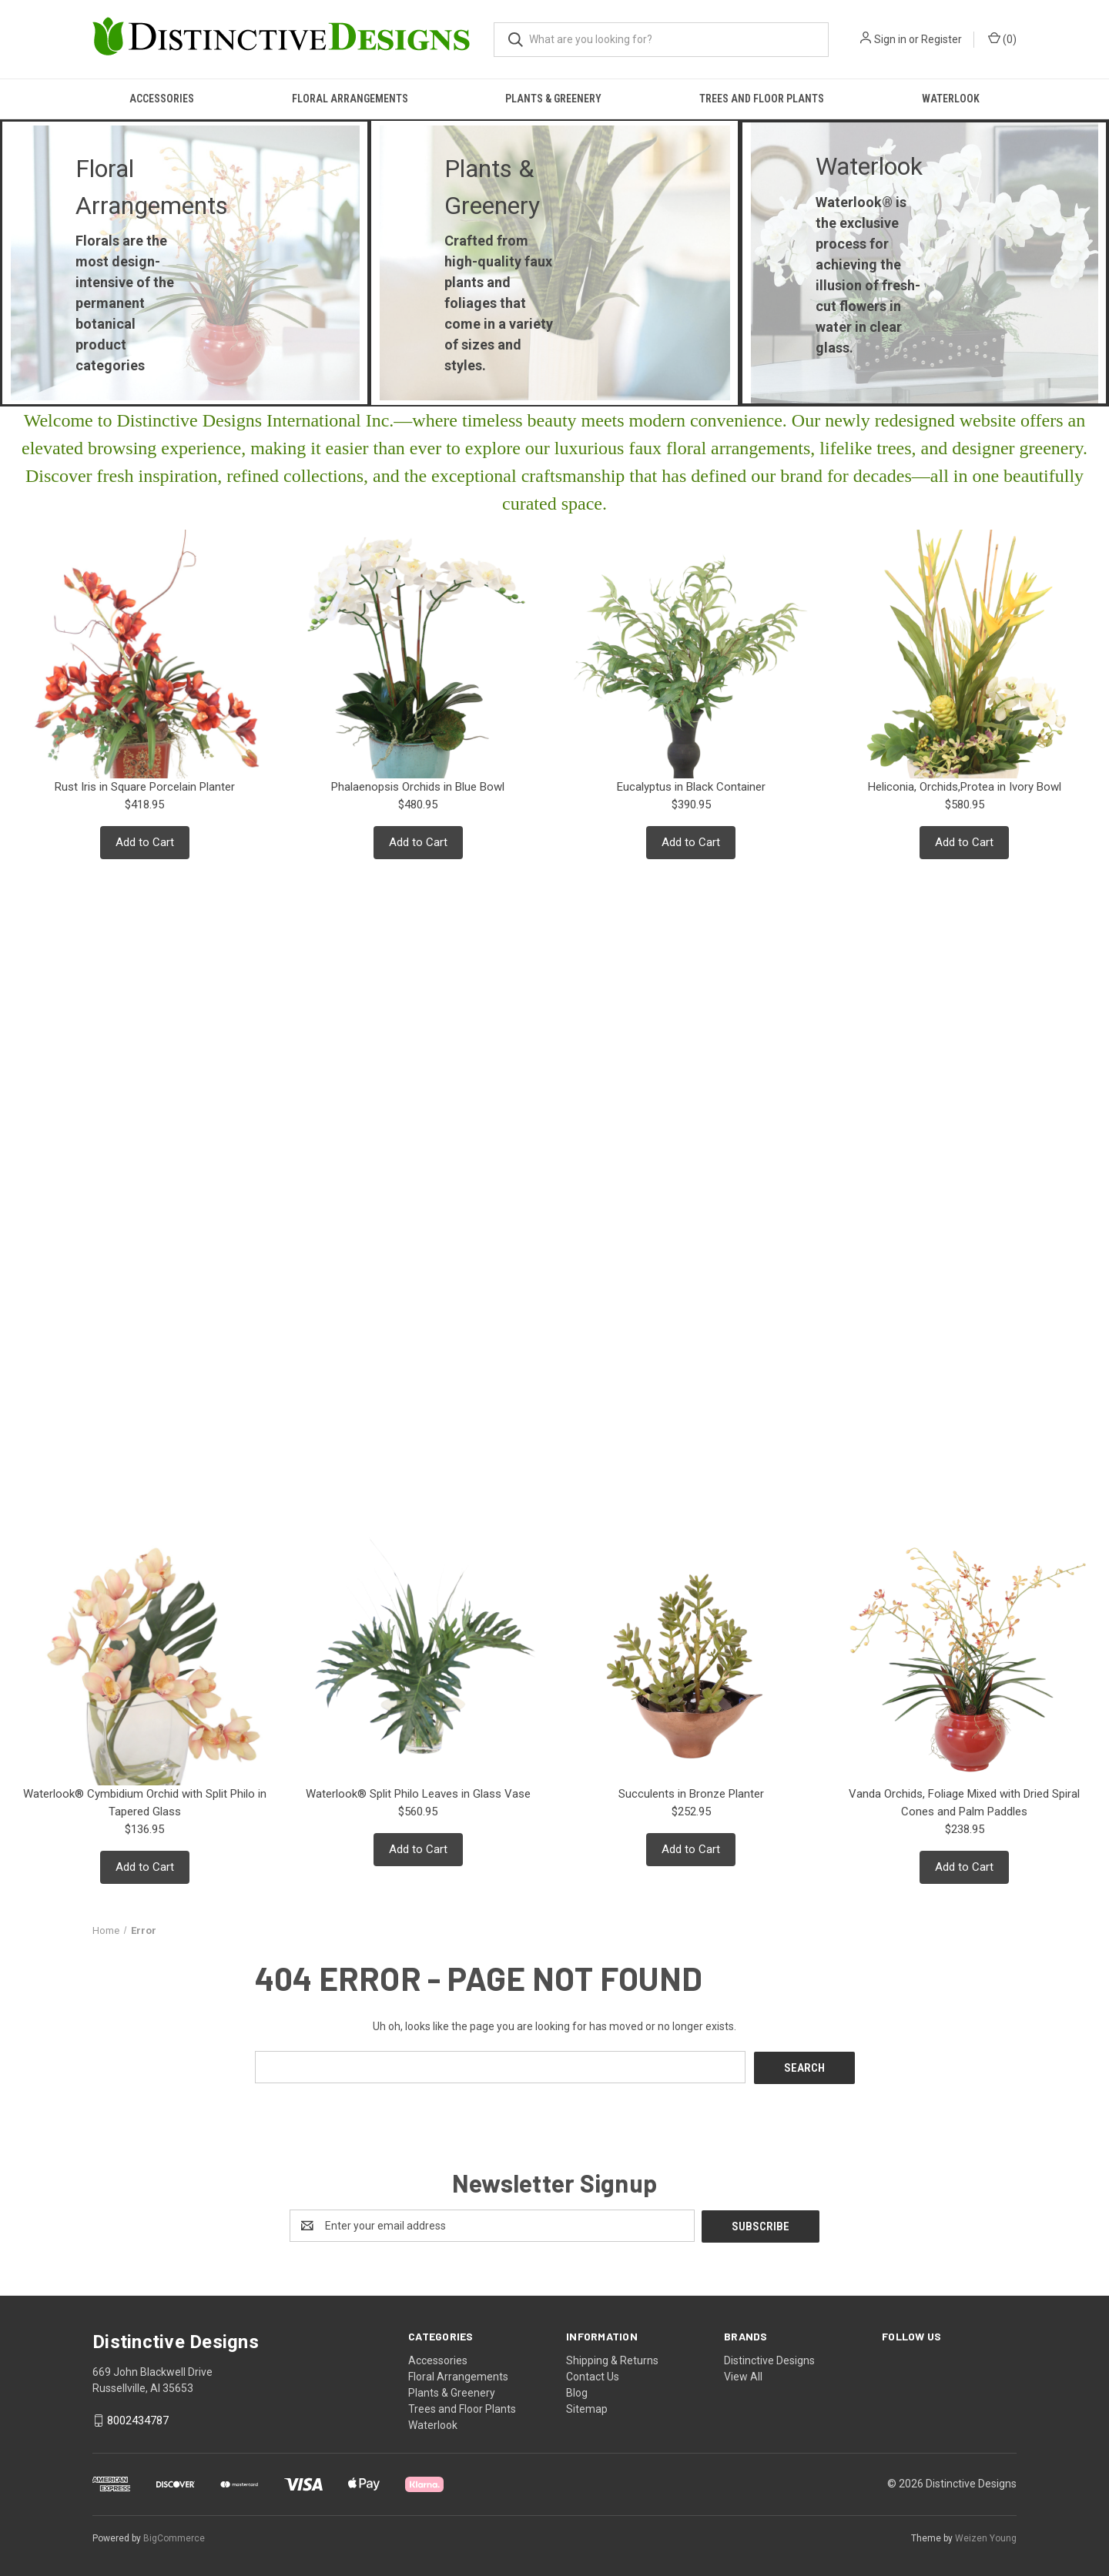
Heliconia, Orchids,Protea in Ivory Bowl (964, 787)
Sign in (890, 39)
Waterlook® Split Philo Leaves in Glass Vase (418, 1794)
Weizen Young (986, 2536)
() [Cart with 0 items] (1002, 38)
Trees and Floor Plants (761, 98)
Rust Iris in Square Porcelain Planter (145, 787)
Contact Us (592, 2375)
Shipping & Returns (612, 2359)
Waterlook (951, 98)
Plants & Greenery (553, 98)
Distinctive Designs (769, 2359)
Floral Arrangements (350, 98)
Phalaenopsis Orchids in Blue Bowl (417, 787)
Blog (577, 2391)
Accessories (161, 98)
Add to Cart (145, 842)
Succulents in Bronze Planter (691, 1794)
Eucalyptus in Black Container (691, 787)
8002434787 (138, 2419)
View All (743, 2375)
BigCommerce (174, 2536)
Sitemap (587, 2407)
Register (941, 39)
